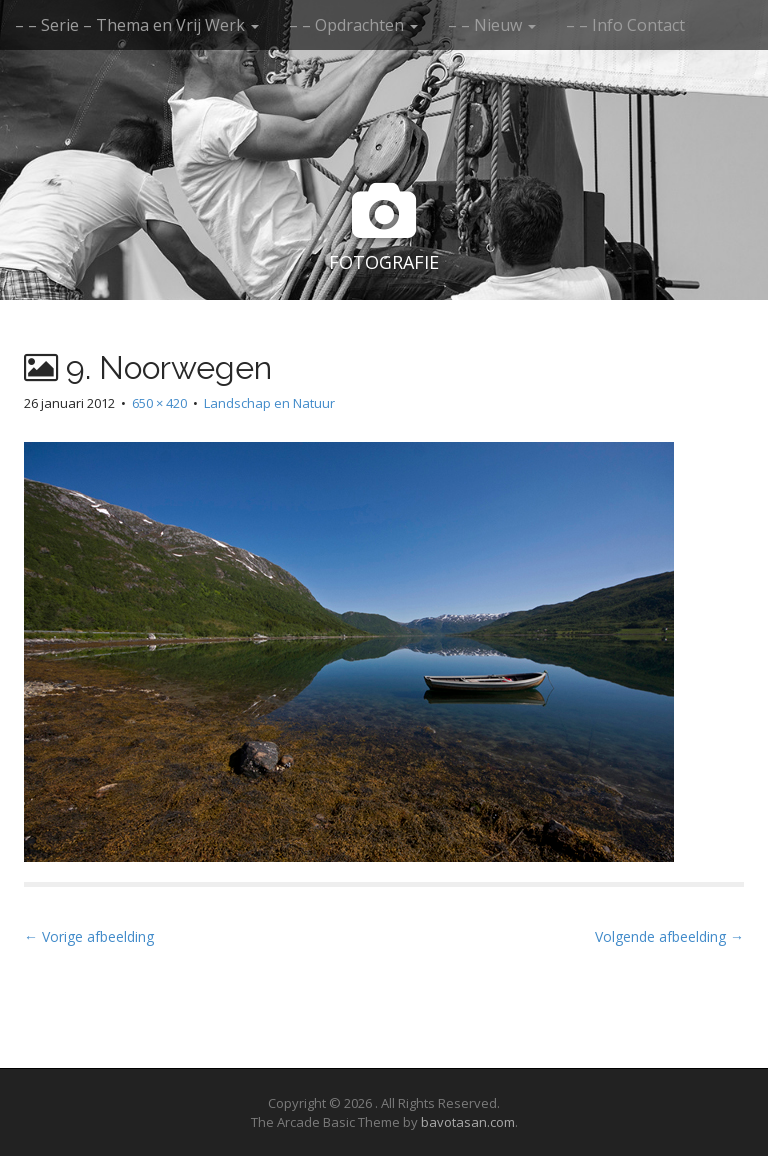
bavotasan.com (468, 1122)
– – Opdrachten (353, 25)
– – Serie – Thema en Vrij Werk (137, 25)
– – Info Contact (625, 25)
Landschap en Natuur (269, 403)
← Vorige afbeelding (89, 936)
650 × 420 (159, 403)
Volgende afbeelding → (669, 936)
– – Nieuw (492, 25)
